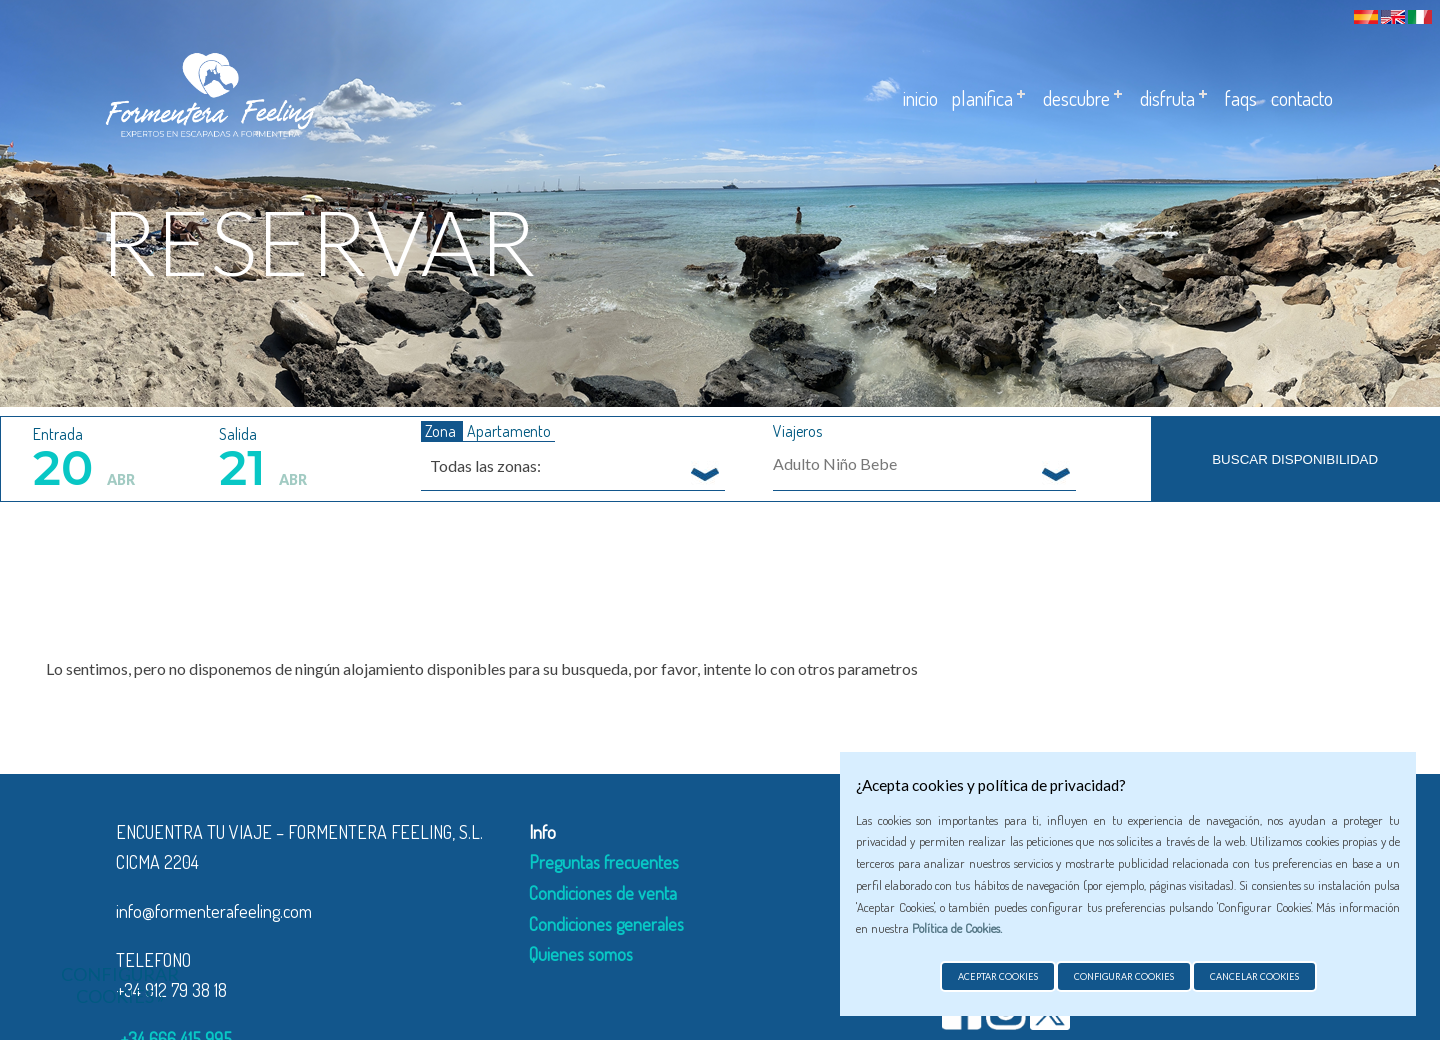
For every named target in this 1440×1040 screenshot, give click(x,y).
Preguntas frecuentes (604, 862)
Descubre (1076, 98)
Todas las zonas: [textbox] (485, 465)
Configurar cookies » (120, 985)
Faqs (1241, 98)
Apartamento (509, 431)
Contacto (1302, 98)
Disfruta (1167, 98)
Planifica (982, 98)
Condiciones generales (606, 924)
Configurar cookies (1124, 976)
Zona (442, 431)
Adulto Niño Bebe (835, 463)
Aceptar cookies (998, 976)
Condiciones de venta (603, 893)
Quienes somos (581, 954)
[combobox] (573, 465)
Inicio (920, 98)
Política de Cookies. (957, 928)
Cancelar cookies (1254, 976)
